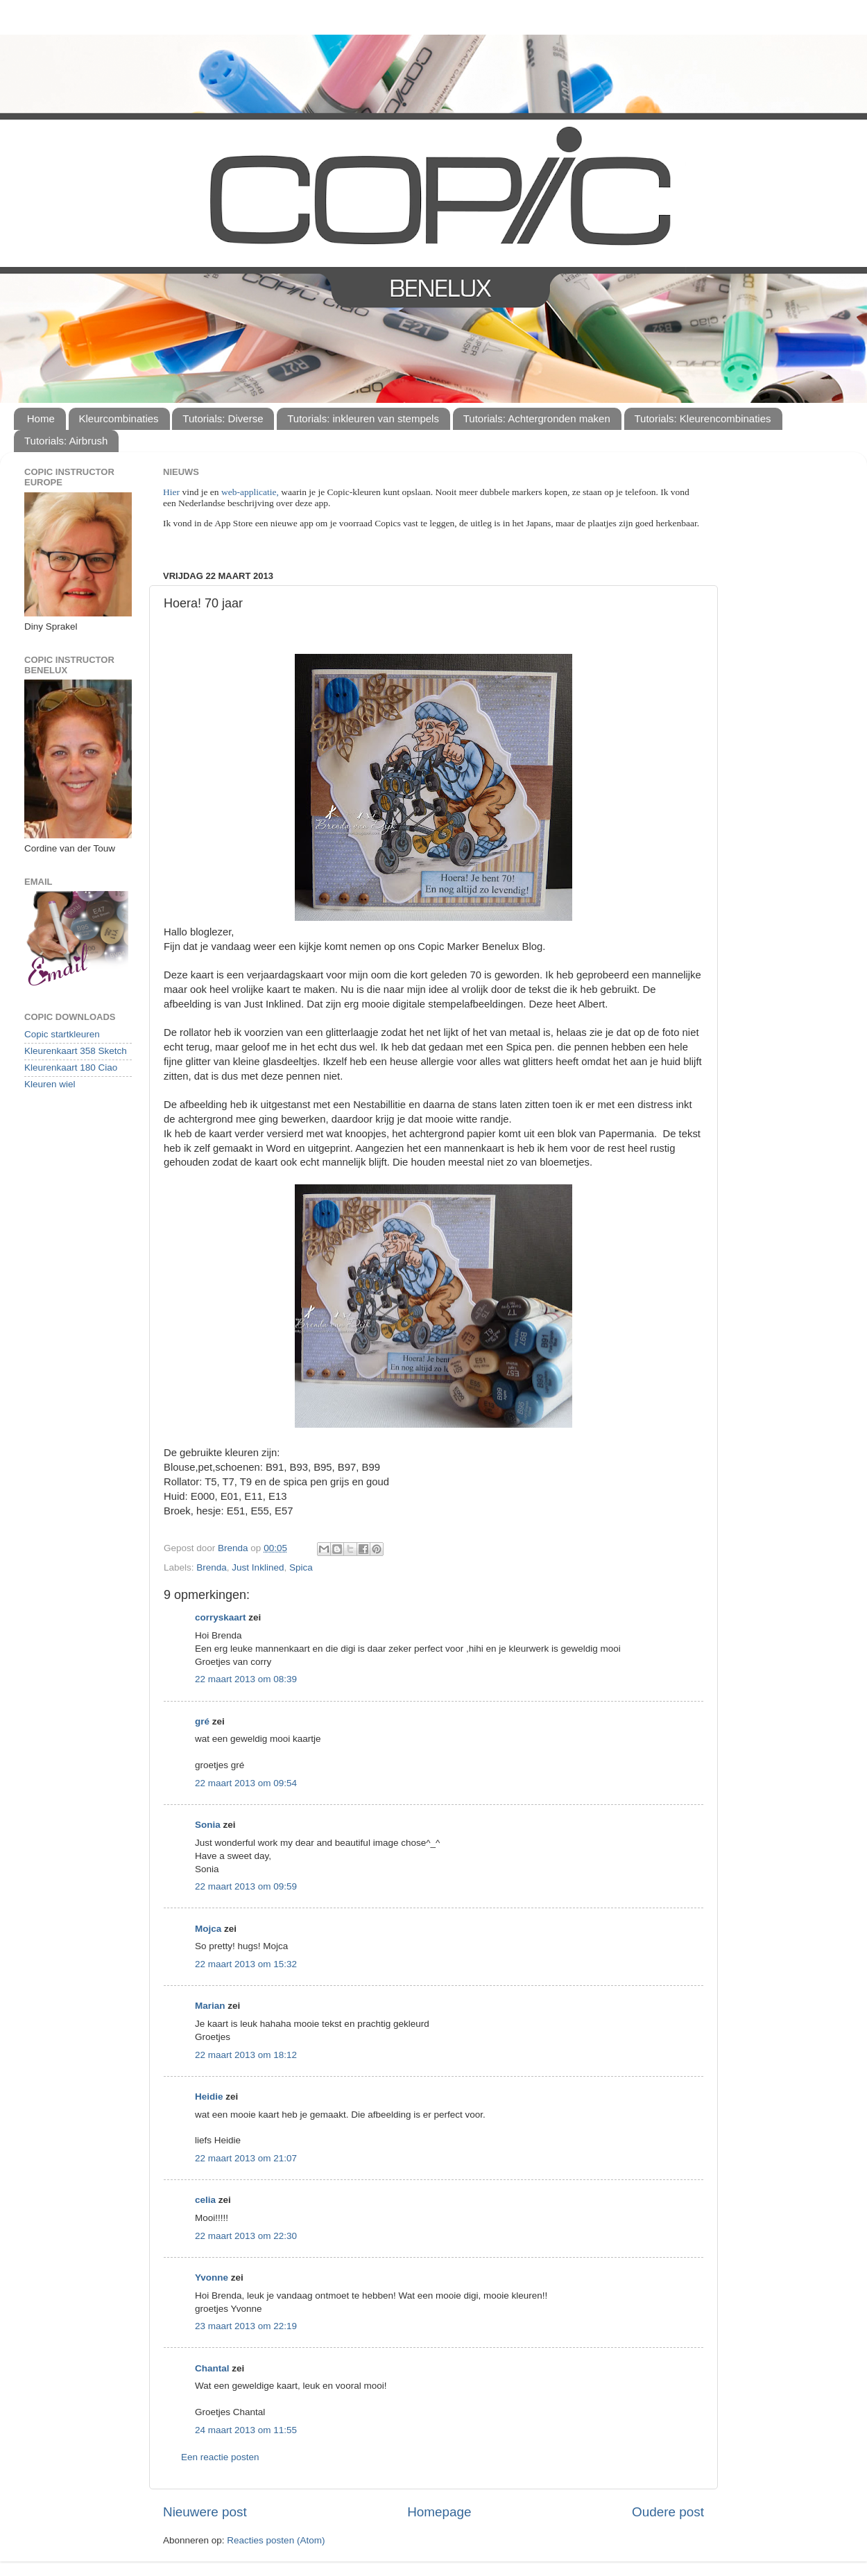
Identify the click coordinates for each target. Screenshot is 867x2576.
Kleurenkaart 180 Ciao (70, 1067)
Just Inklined (258, 1567)
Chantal (212, 2368)
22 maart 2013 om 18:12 (246, 2055)
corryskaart (220, 1617)
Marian (210, 2005)
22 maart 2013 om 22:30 (246, 2236)
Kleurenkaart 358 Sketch (75, 1051)
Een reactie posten (220, 2457)
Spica (301, 1567)
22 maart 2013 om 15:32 (246, 1964)
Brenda (211, 1567)
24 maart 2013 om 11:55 (246, 2430)
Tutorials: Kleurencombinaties (703, 418)
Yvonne (211, 2277)
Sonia (208, 1824)
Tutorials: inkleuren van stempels (363, 418)
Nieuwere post (205, 2512)
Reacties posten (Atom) (276, 2540)
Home (41, 418)
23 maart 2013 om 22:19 (246, 2326)
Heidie (209, 2096)
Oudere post (668, 2512)
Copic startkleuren (62, 1034)
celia (205, 2200)
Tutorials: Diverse (222, 418)
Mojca (208, 1929)
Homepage (439, 2512)
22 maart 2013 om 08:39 (246, 1679)
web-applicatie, (250, 492)
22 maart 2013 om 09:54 (246, 1783)
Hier (172, 492)
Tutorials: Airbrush (66, 441)
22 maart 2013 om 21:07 (246, 2158)
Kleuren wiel (50, 1084)
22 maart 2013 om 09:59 (246, 1886)
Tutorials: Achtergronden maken (536, 418)
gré (202, 1721)
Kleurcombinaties (119, 418)
